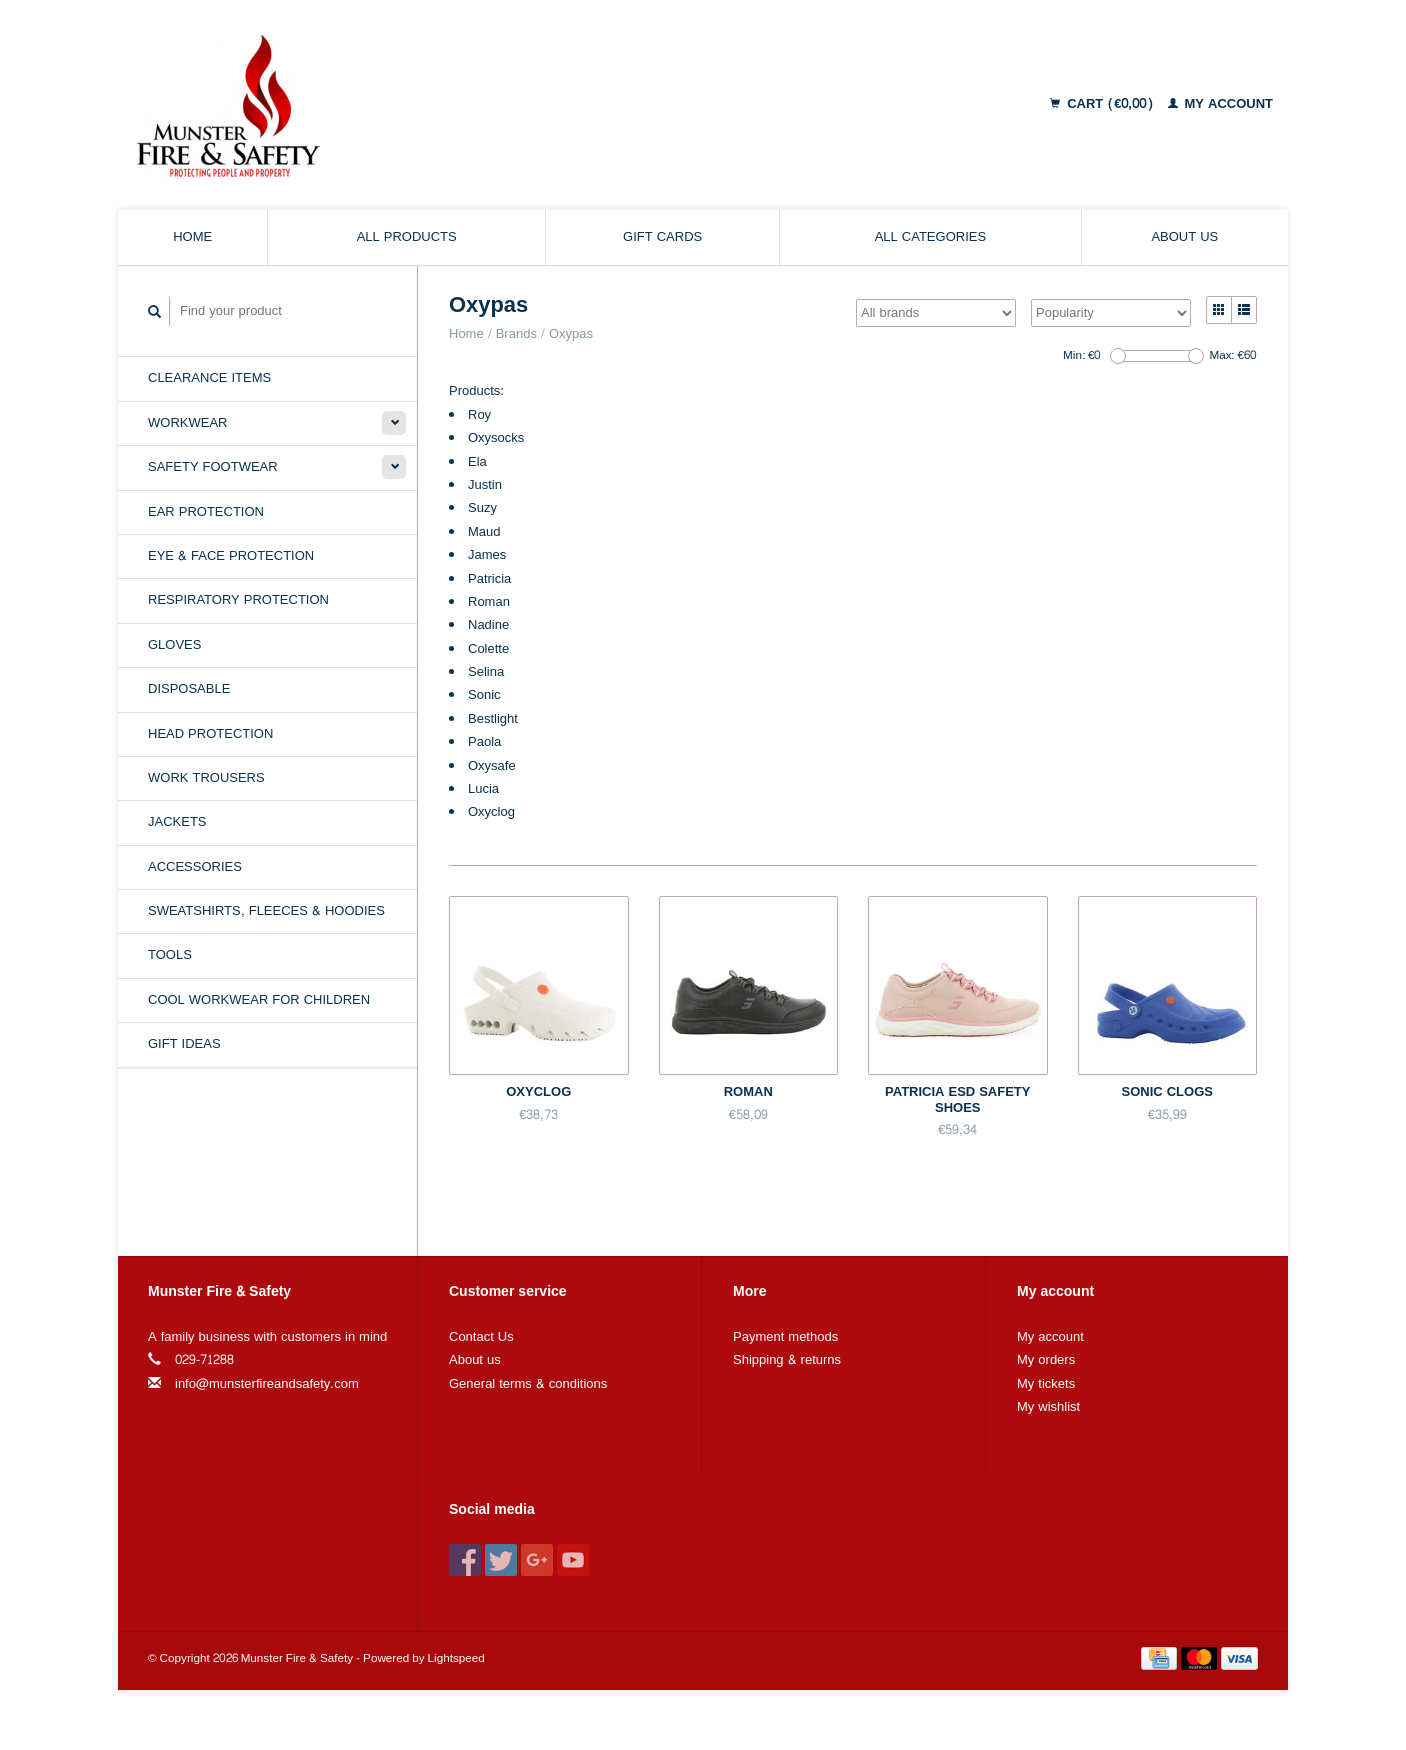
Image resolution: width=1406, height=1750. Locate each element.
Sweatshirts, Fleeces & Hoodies (266, 911)
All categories (930, 237)
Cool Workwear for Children (259, 1000)
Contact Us (481, 1337)
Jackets (177, 822)
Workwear (187, 423)
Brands (516, 334)
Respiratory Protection (238, 600)
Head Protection (210, 734)
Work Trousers (206, 778)
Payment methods (785, 1337)
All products (407, 237)
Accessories (195, 867)
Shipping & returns (787, 1360)
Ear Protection (206, 512)
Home (192, 237)
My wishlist (1048, 1407)
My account (1221, 104)
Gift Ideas (184, 1044)
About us (1184, 237)
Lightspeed (456, 1658)
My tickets (1046, 1384)
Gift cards (662, 237)
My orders (1046, 1360)
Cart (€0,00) (1103, 104)
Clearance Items (209, 378)
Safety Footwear (213, 467)
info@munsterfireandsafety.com (267, 1384)
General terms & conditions (528, 1384)
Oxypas (571, 334)
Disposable (189, 689)
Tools (170, 955)
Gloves (174, 645)
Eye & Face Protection (231, 556)
